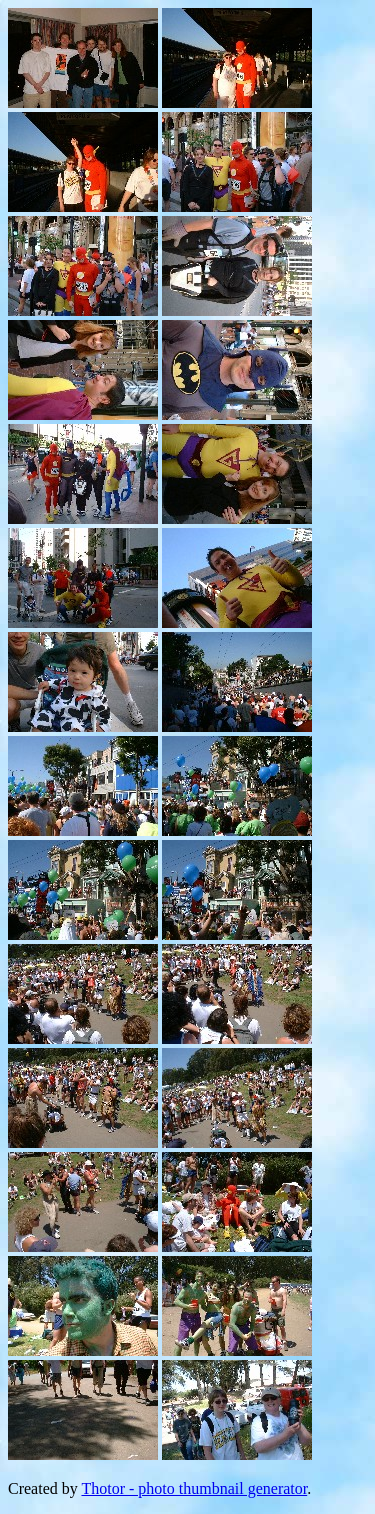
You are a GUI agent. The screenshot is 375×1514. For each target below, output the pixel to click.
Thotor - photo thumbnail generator (194, 1488)
